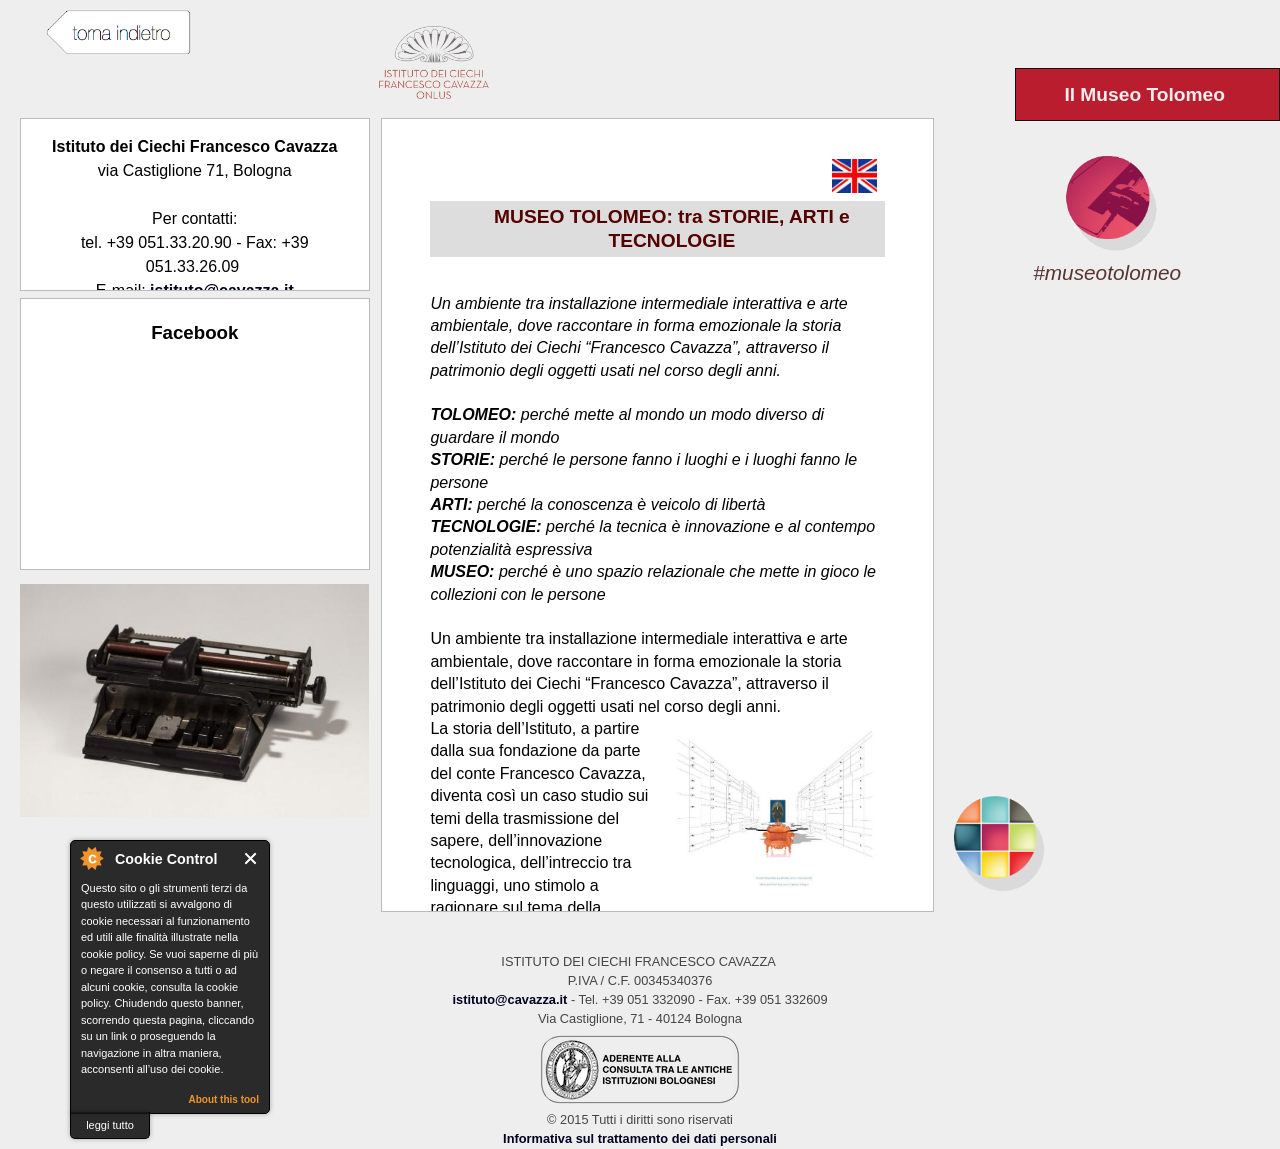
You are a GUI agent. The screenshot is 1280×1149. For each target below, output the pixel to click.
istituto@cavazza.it (509, 999)
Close (251, 858)
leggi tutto (110, 1125)
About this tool (223, 1099)
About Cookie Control (91, 858)
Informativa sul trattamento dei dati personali (640, 1138)
